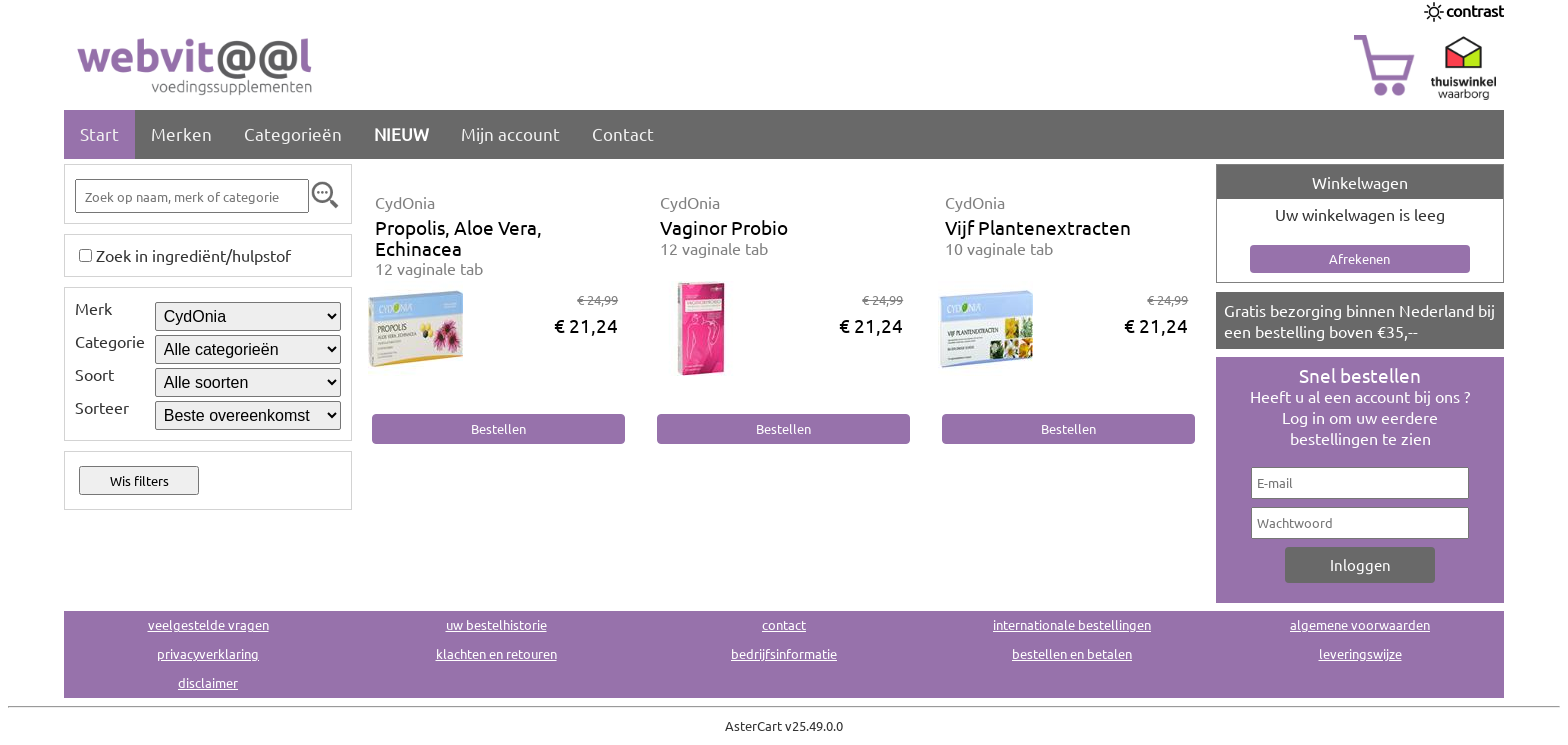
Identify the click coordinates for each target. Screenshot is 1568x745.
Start (99, 133)
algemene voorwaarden (1360, 624)
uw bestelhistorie (496, 624)
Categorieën (293, 133)
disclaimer (208, 682)
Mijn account (510, 133)
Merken (181, 133)
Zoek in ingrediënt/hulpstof (193, 255)
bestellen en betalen (1072, 653)
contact (784, 624)
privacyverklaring (208, 653)
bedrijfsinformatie (784, 653)
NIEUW (401, 133)
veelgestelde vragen (208, 624)
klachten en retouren (496, 653)
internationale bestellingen (1072, 624)
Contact (623, 133)
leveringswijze (1360, 653)
